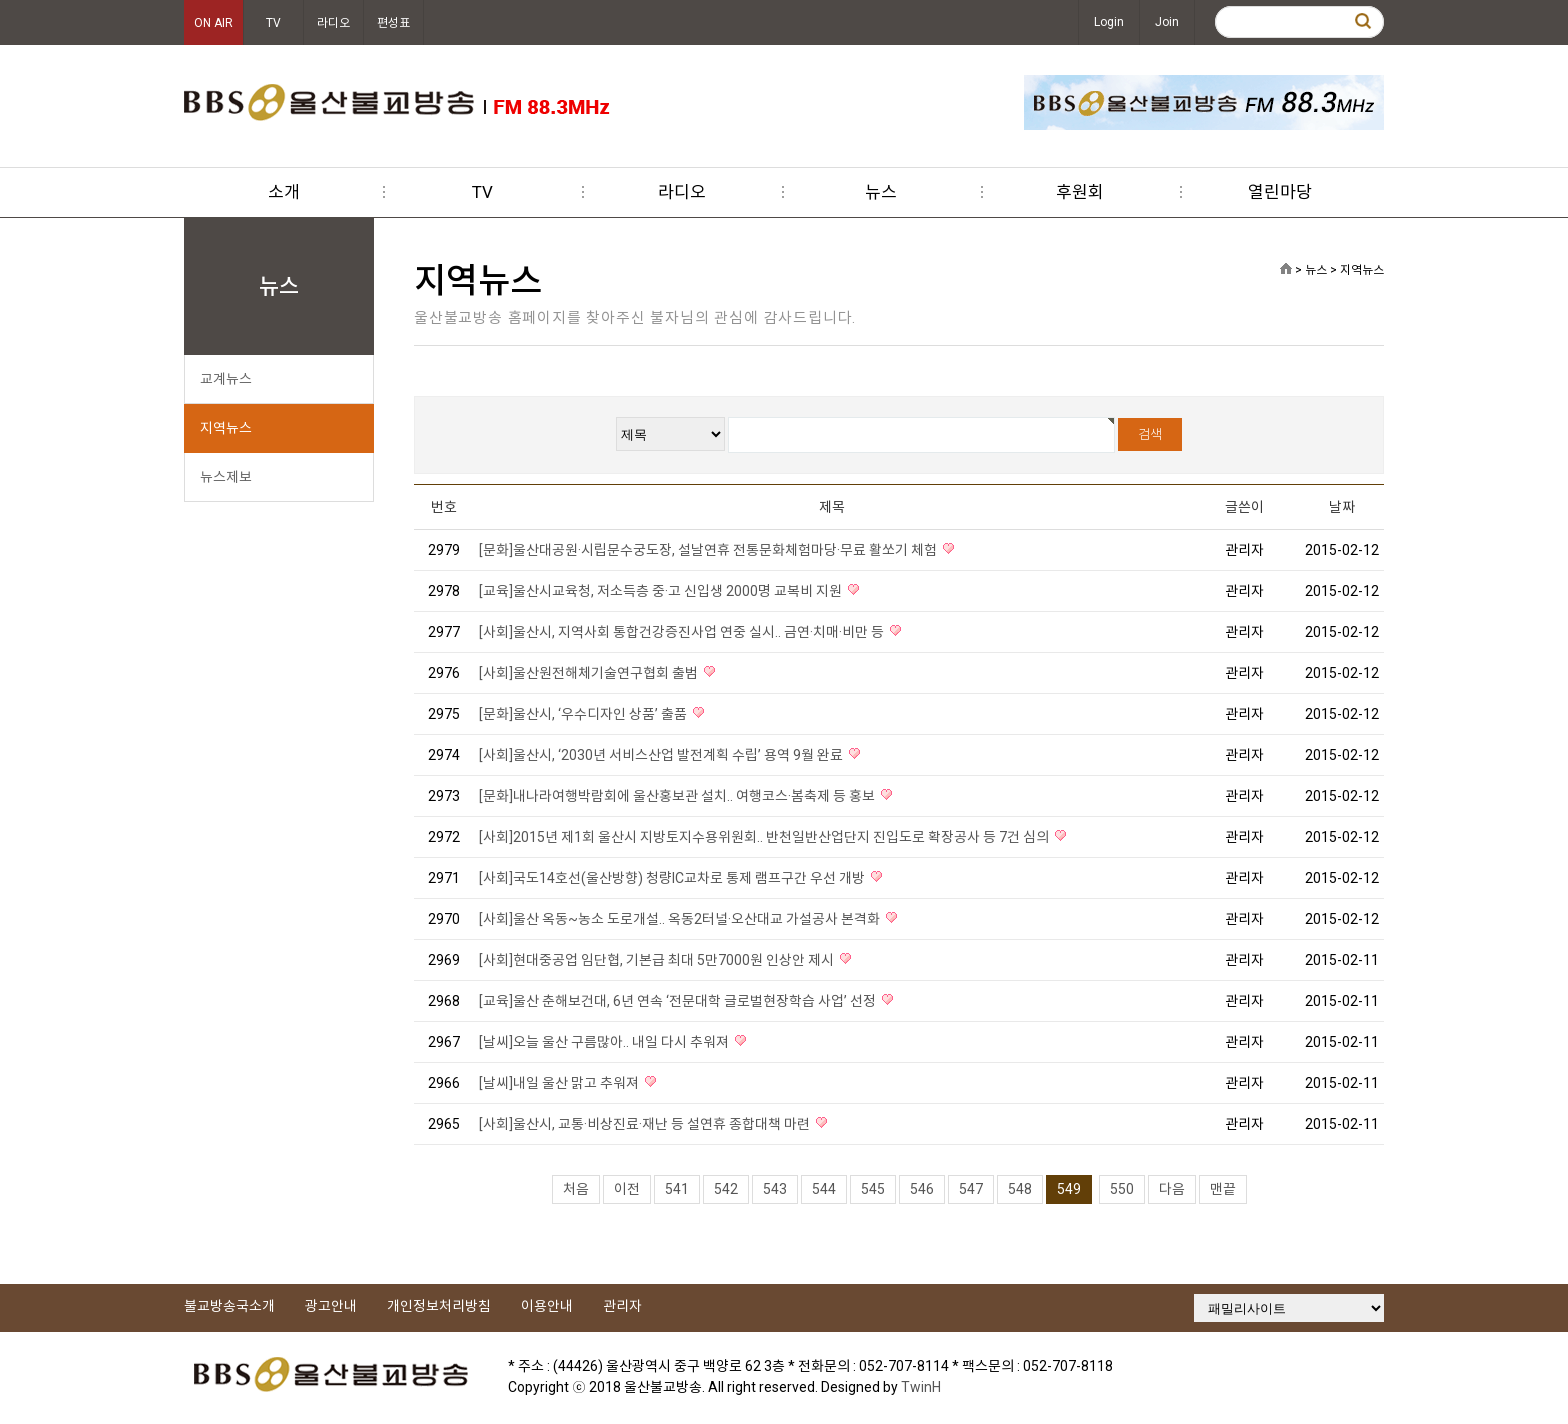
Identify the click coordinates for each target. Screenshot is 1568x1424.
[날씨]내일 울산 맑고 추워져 (560, 1083)
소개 (284, 192)
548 (1020, 1189)
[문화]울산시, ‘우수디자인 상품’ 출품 (584, 714)
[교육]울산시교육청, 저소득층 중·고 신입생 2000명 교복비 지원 (662, 591)
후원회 (1080, 192)
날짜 (1342, 507)
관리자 (622, 1306)
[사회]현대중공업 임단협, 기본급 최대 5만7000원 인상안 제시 (658, 960)
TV (273, 23)
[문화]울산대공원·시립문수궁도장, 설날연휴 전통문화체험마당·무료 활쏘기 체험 (709, 550)
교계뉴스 (226, 379)
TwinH (921, 1387)
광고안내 (331, 1306)
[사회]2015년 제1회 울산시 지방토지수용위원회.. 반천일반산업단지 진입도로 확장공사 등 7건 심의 (765, 837)
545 (873, 1189)
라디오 (333, 23)
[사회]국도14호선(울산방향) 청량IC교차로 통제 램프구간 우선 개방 (673, 878)
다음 (1172, 1189)
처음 (576, 1189)
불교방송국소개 (229, 1306)
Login (1109, 22)
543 (775, 1189)
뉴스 (881, 192)
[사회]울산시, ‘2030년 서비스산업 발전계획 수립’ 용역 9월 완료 (662, 755)
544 (824, 1189)
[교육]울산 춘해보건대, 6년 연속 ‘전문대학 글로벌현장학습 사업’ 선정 (679, 1001)
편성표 (393, 23)
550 (1122, 1189)
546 (922, 1189)
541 (677, 1189)
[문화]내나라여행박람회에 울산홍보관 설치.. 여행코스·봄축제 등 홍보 (678, 796)
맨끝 (1223, 1189)
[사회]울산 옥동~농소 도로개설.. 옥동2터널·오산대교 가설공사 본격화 (681, 919)
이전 (627, 1189)
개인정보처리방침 (439, 1306)
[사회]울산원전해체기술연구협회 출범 (590, 673)
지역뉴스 (226, 428)
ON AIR (213, 23)
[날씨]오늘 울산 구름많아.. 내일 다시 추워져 (605, 1042)
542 (726, 1189)
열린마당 (1280, 192)
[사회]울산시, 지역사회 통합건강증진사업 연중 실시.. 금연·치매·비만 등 (683, 632)
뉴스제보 (226, 477)
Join (1167, 22)
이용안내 (547, 1306)
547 (971, 1189)
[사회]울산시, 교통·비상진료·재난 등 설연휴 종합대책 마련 (646, 1124)
